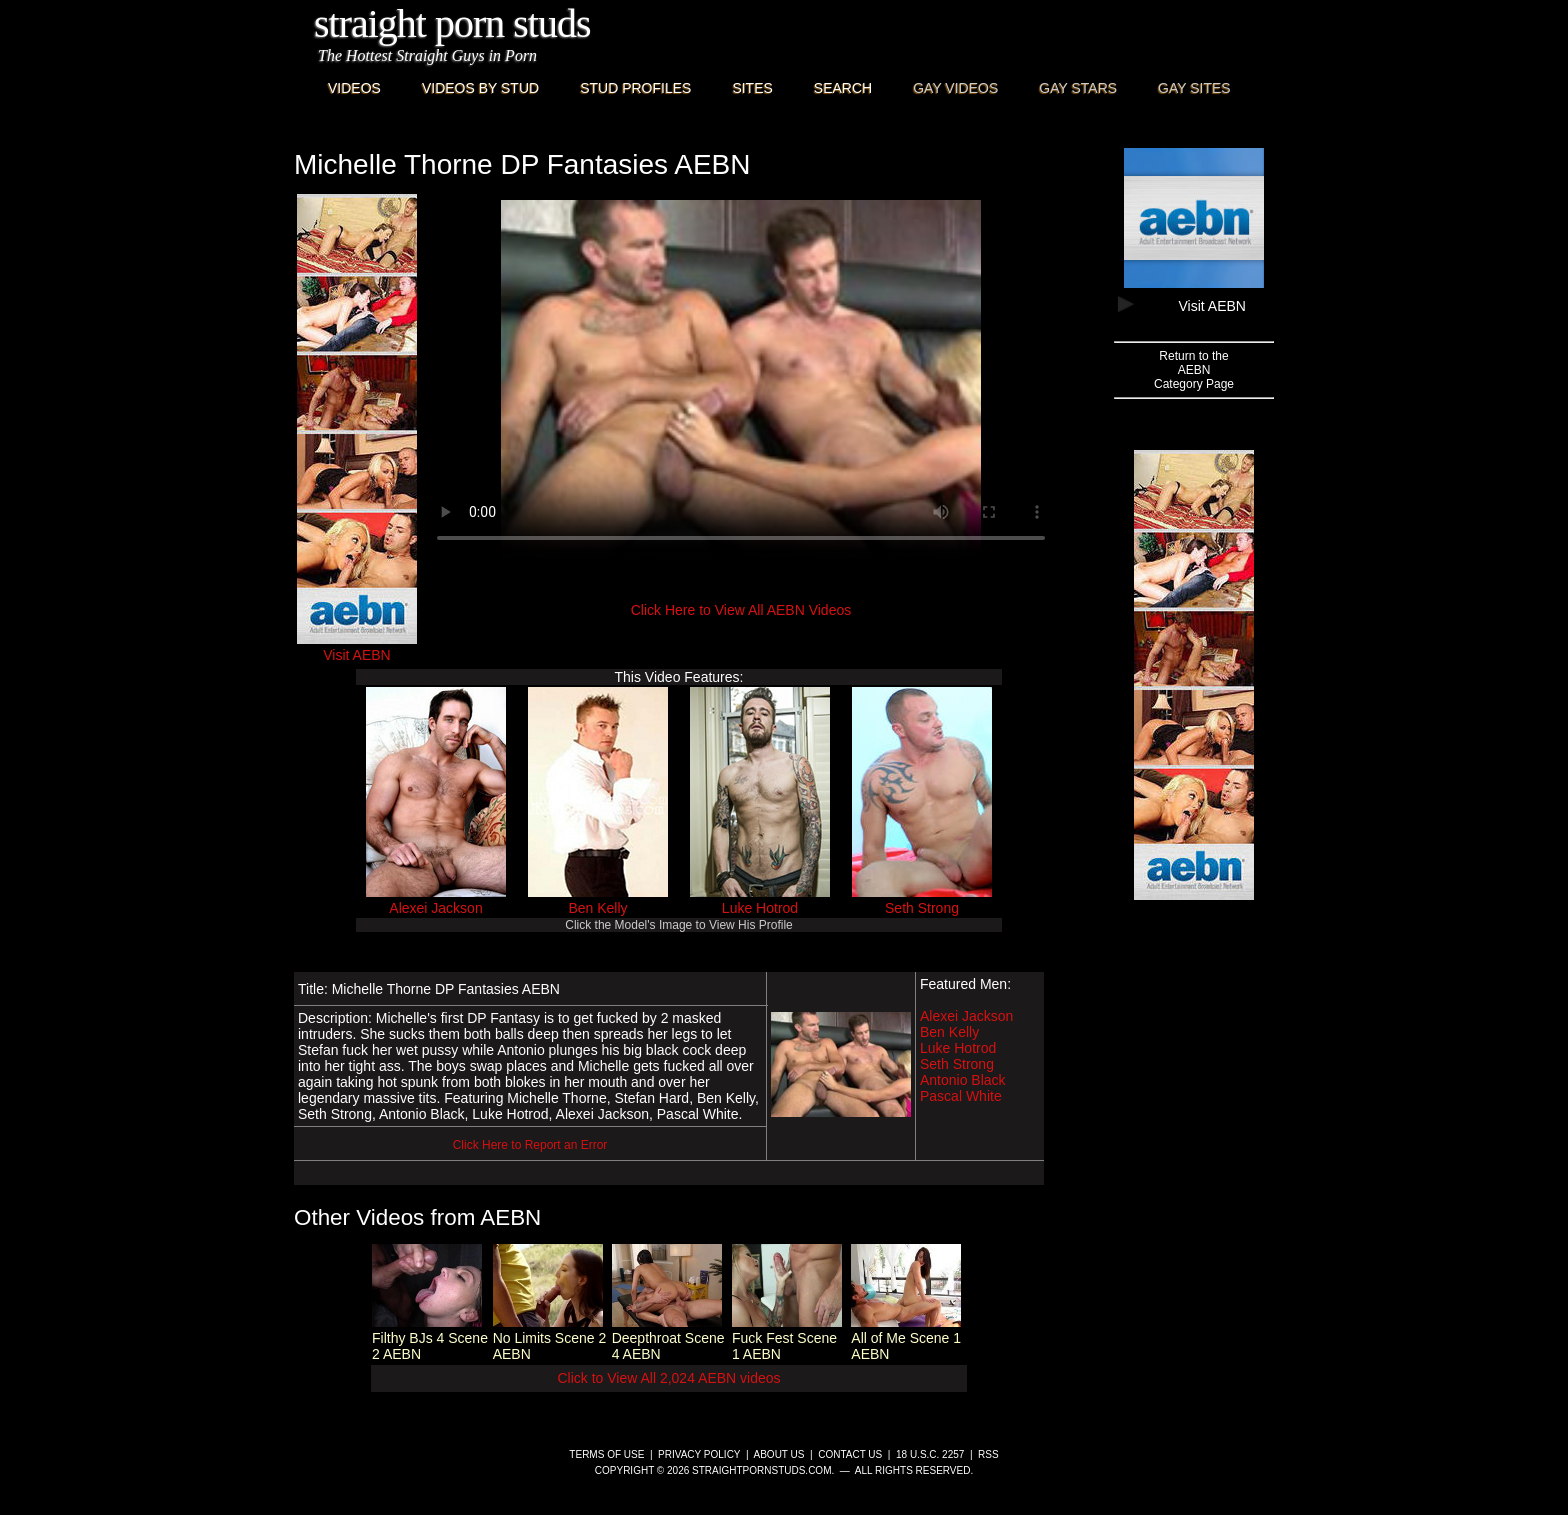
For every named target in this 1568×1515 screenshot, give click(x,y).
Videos (354, 88)
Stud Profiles (635, 88)
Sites (752, 88)
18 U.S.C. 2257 (930, 1454)
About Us (779, 1454)
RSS (988, 1454)
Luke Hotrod (760, 908)
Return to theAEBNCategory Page (1194, 370)
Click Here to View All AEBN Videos (741, 610)
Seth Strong (922, 908)
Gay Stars (1078, 88)
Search (843, 88)
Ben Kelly (597, 908)
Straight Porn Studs (452, 23)
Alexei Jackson (435, 908)
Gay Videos (955, 88)
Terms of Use (606, 1454)
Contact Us (850, 1454)
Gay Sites (1194, 88)
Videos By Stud (480, 88)
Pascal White (961, 1096)
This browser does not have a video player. (741, 380)
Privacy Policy (699, 1454)
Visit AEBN (357, 647)
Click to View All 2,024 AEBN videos (668, 1378)
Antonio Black (963, 1080)
